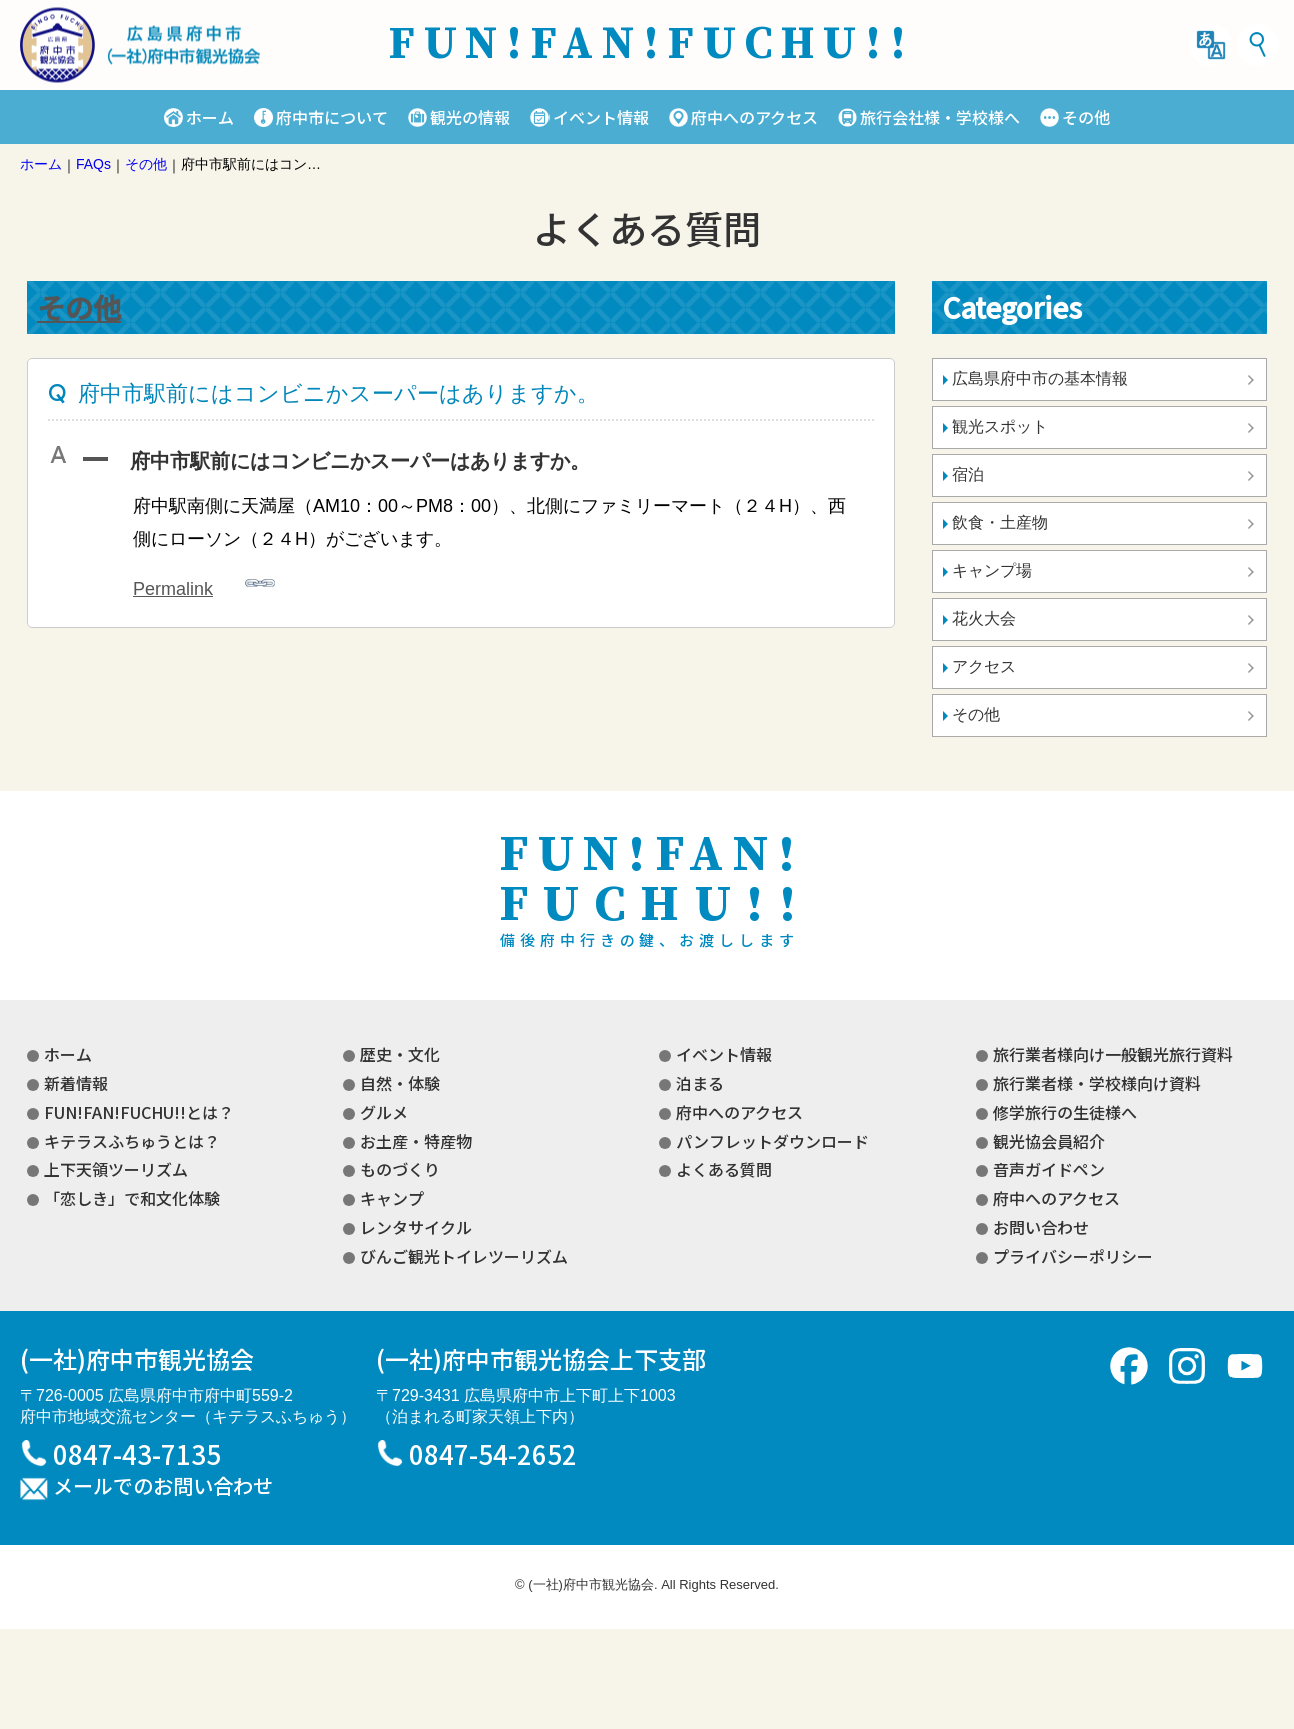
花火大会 (984, 618)
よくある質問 (724, 1169)
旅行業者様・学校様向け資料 (1097, 1083)
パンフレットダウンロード (772, 1141)
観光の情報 (470, 117)
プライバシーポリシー (1073, 1256)
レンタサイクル (416, 1227)
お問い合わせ (1041, 1227)
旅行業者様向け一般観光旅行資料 (1113, 1054)
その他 (1086, 117)
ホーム (210, 117)
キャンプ (392, 1198)
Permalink (204, 583)
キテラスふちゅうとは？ (132, 1141)
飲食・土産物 (1000, 522)
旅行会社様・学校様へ (940, 117)
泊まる (700, 1083)
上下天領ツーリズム (116, 1169)
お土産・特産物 (416, 1141)
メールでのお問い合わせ (163, 1487)
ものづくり (400, 1169)
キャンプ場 (992, 570)
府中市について (332, 117)
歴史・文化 (400, 1054)
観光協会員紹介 (1049, 1141)
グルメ (384, 1112)
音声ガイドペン (1049, 1169)
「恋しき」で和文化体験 (132, 1198)
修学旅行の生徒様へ (1065, 1112)
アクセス (984, 666)
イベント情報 (601, 117)
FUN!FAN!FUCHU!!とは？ (139, 1112)
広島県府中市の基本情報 (1040, 378)
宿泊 (968, 474)
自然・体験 (400, 1083)
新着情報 (76, 1083)
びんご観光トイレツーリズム (464, 1256)
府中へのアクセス (754, 117)
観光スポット (1000, 426)
